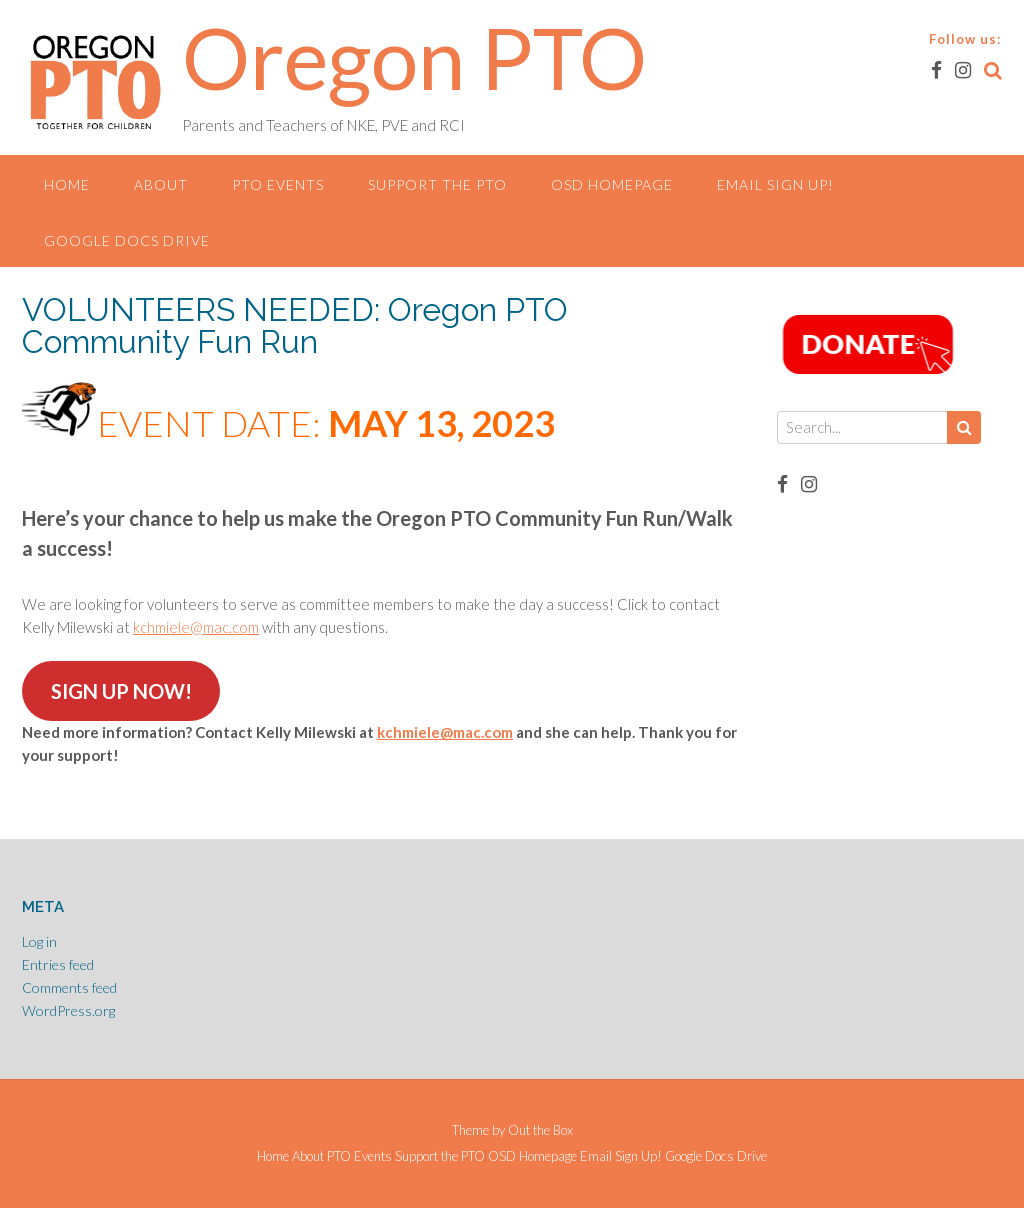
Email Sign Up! (775, 184)
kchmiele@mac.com (196, 627)
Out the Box (540, 1130)
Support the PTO (437, 184)
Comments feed (69, 987)
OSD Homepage (612, 184)
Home (67, 184)
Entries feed (58, 964)
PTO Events (278, 184)
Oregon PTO (414, 57)
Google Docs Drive (127, 240)
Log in (39, 941)
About (161, 184)
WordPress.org (68, 1010)
